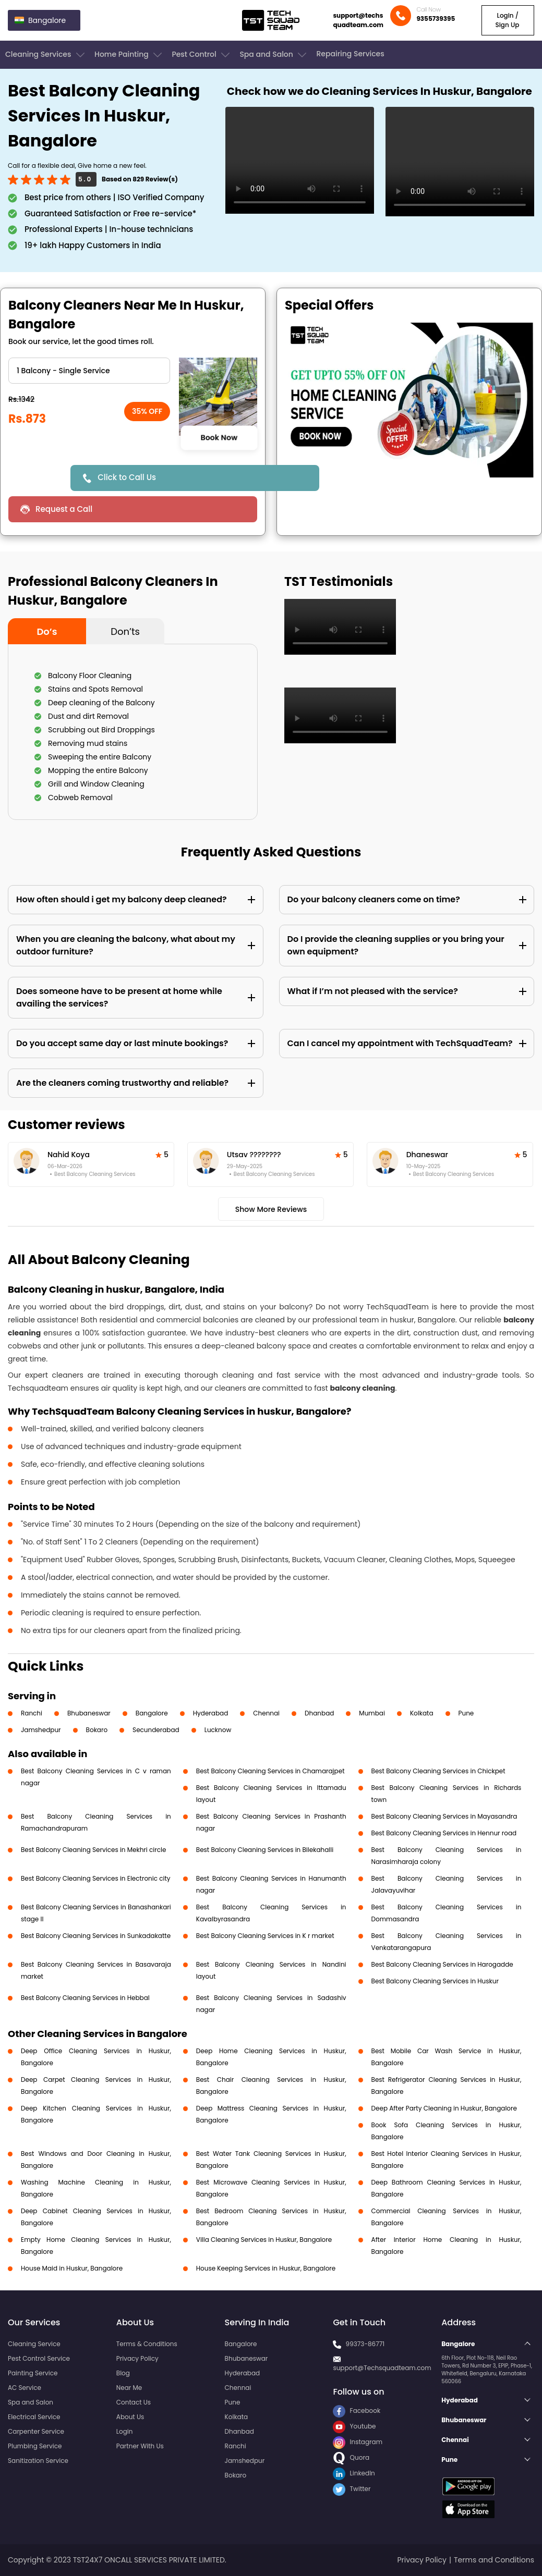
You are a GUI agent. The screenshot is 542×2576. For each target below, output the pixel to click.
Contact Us (133, 2402)
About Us (130, 2416)
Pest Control (202, 54)
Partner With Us (140, 2446)
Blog (123, 2373)
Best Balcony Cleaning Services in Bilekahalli (264, 1849)
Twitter (351, 2488)
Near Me (129, 2387)
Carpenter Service (36, 2431)
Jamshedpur (41, 1729)
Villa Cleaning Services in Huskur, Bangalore (264, 2239)
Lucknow (218, 1729)
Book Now (219, 437)
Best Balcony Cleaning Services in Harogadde (442, 1964)
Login (124, 2431)
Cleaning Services (46, 54)
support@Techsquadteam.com (382, 2367)
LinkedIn (354, 2473)
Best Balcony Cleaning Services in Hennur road (444, 1833)
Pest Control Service (39, 2358)
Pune (466, 1713)
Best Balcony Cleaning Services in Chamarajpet (270, 1771)
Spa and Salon (273, 54)
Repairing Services (350, 53)
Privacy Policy (137, 2358)
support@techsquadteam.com (358, 20)
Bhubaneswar (89, 1713)
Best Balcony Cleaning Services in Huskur (435, 1981)
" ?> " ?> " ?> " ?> (89, 371)
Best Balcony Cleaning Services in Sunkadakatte (96, 1935)
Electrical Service (34, 2416)
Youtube (354, 2426)
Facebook (356, 2410)
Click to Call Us (127, 477)
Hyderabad (210, 1713)
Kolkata (421, 1713)
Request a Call (63, 509)
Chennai (266, 1713)
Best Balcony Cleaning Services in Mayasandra (444, 1816)
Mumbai (372, 1713)
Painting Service (32, 2373)
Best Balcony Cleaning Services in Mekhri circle (93, 1849)
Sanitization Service (38, 2460)
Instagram (357, 2441)
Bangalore (152, 1713)
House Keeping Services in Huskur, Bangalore (265, 2268)
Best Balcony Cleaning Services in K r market (265, 1935)
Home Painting (129, 54)
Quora (351, 2457)
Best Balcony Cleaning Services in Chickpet (438, 1771)
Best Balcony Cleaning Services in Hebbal (85, 1997)
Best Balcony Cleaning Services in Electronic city (96, 1878)
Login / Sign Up (507, 20)
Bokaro (96, 1729)
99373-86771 (365, 2343)
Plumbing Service (35, 2446)
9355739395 (435, 18)
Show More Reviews (271, 1209)
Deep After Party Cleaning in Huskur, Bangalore (444, 2108)
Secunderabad (156, 1729)
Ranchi (31, 1713)
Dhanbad (319, 1713)
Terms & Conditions (146, 2343)
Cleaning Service (34, 2343)
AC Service (24, 2387)
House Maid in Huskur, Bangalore (72, 2268)
